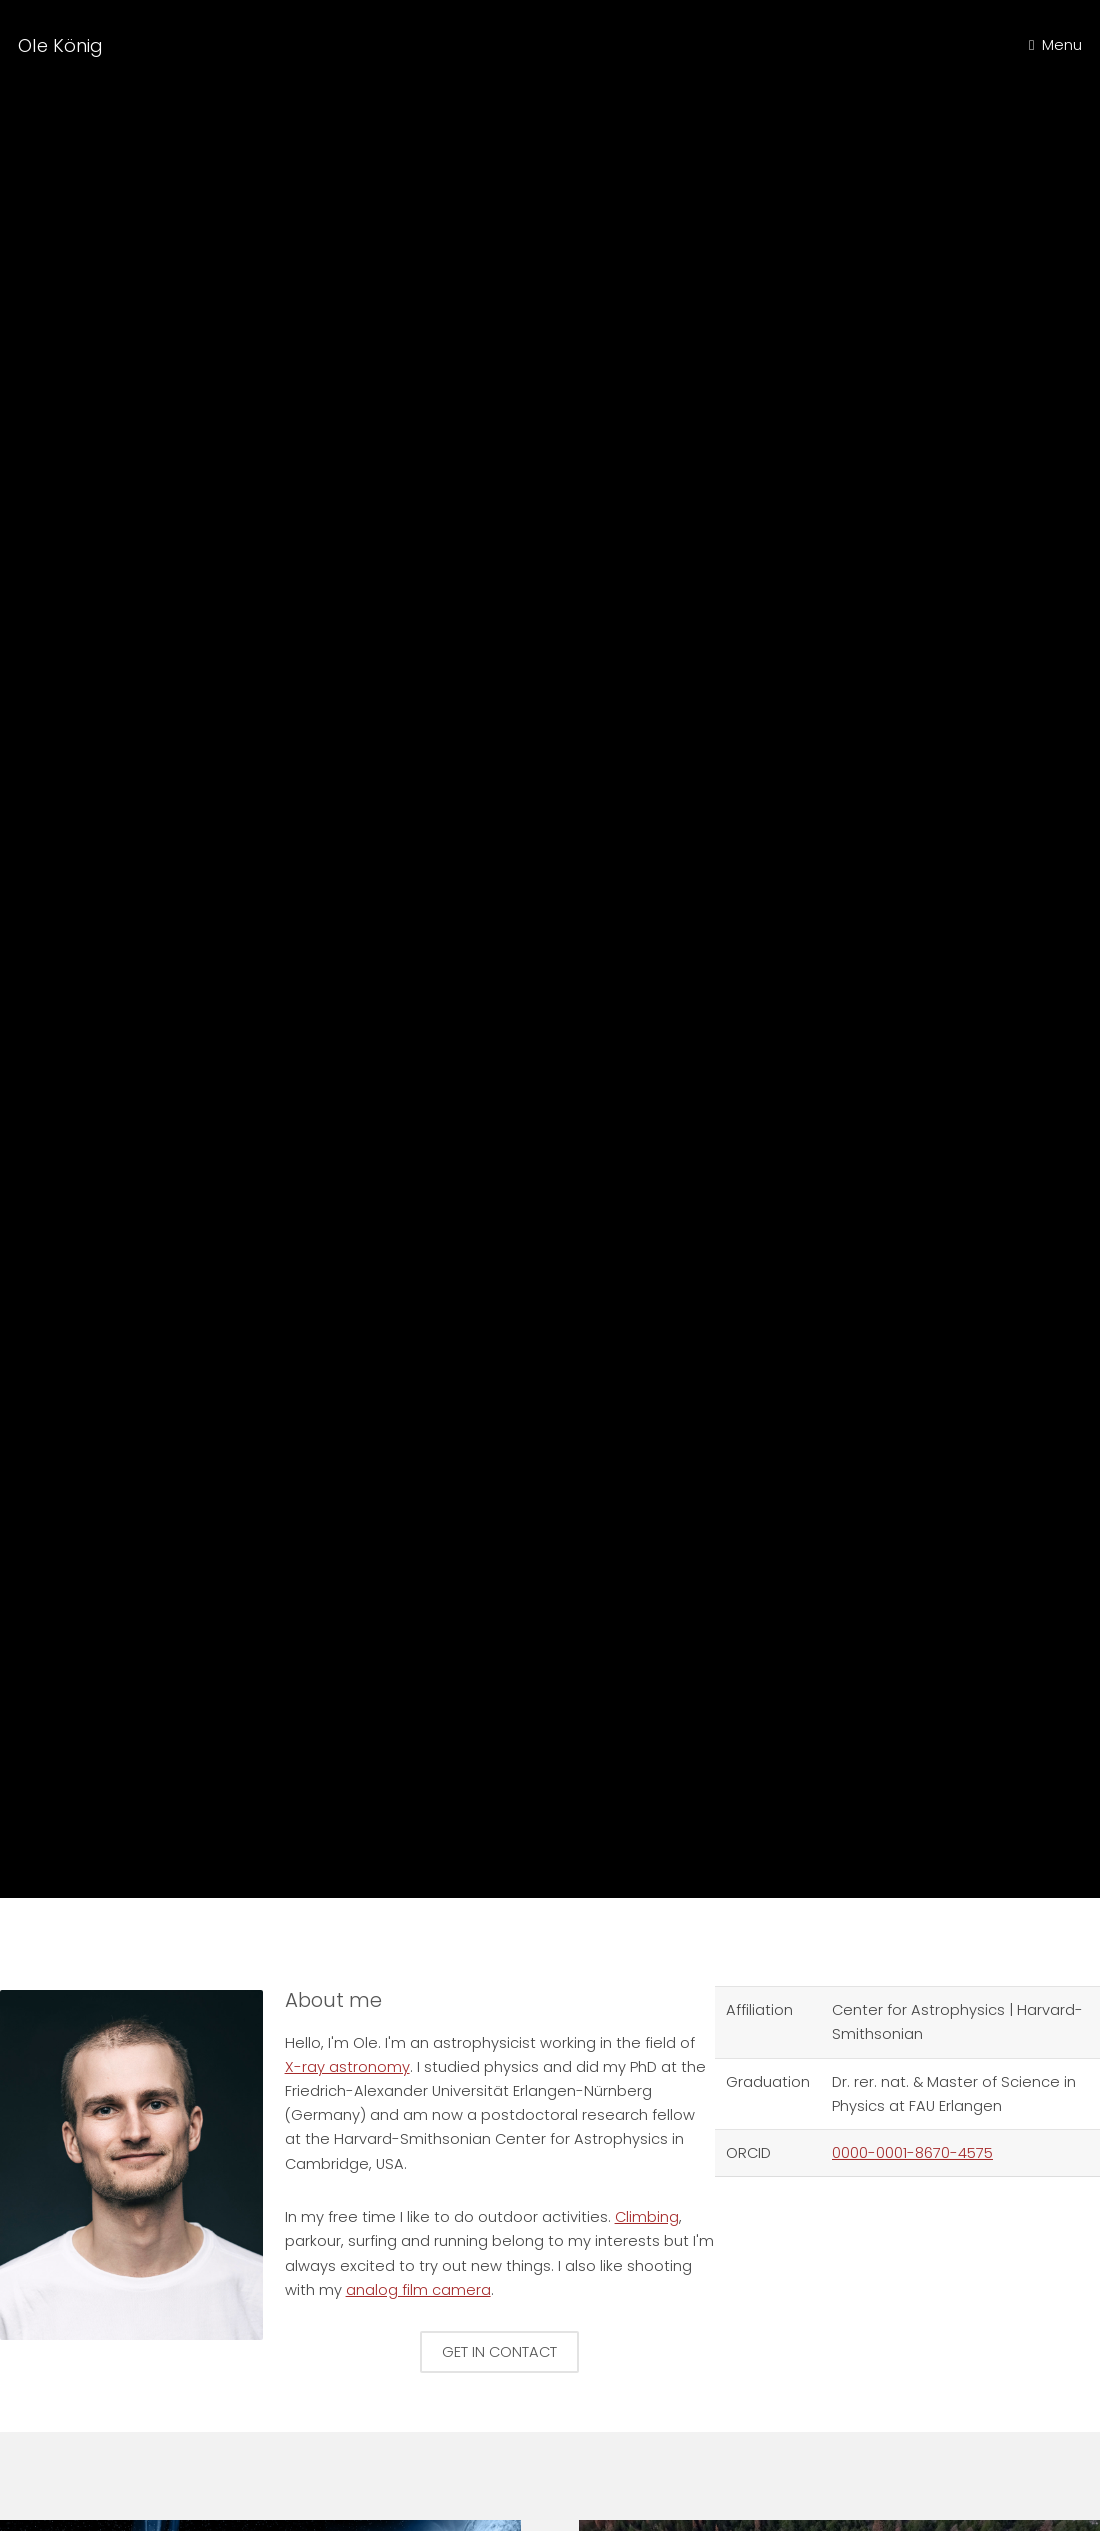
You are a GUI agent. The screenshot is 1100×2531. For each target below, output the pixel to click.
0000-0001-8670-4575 (912, 2153)
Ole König (60, 45)
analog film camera (418, 2290)
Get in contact (499, 2352)
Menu (1062, 45)
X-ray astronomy (347, 2067)
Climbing (552, 974)
